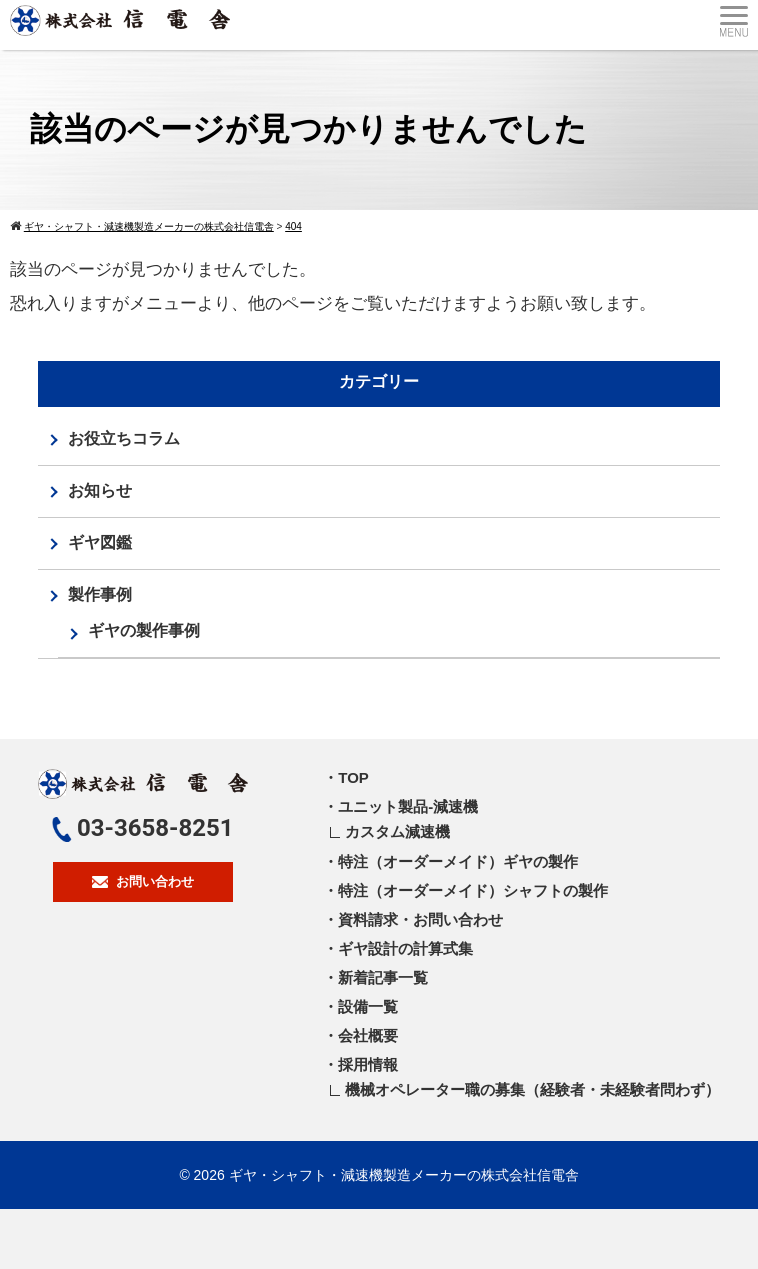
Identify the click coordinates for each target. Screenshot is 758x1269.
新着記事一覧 (383, 977)
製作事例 (100, 594)
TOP (353, 777)
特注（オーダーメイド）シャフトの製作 (473, 890)
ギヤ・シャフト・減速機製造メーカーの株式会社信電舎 (404, 1175)
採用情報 (368, 1064)
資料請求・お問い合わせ (420, 919)
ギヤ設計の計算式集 (405, 948)
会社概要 (368, 1035)
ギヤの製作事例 (144, 630)
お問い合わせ (143, 881)
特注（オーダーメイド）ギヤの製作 (458, 861)
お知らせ (100, 490)
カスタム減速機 (397, 831)
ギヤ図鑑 (100, 542)
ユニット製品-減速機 (408, 806)
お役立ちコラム (124, 438)
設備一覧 (368, 1006)
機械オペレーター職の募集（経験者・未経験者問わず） (532, 1089)
